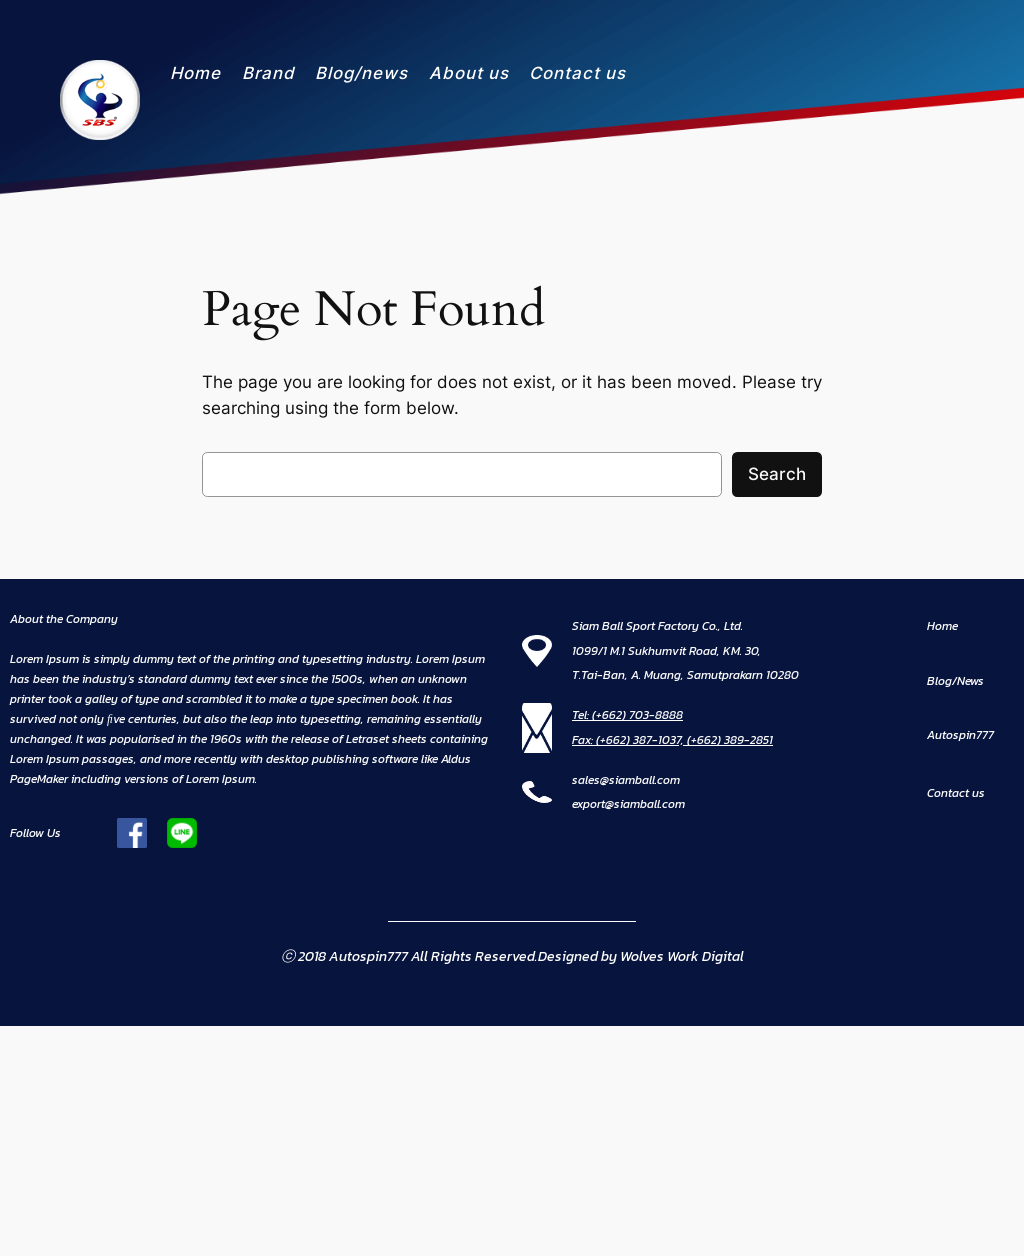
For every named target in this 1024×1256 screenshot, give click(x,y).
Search (777, 474)
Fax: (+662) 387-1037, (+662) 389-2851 (672, 740)
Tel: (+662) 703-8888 (627, 715)
